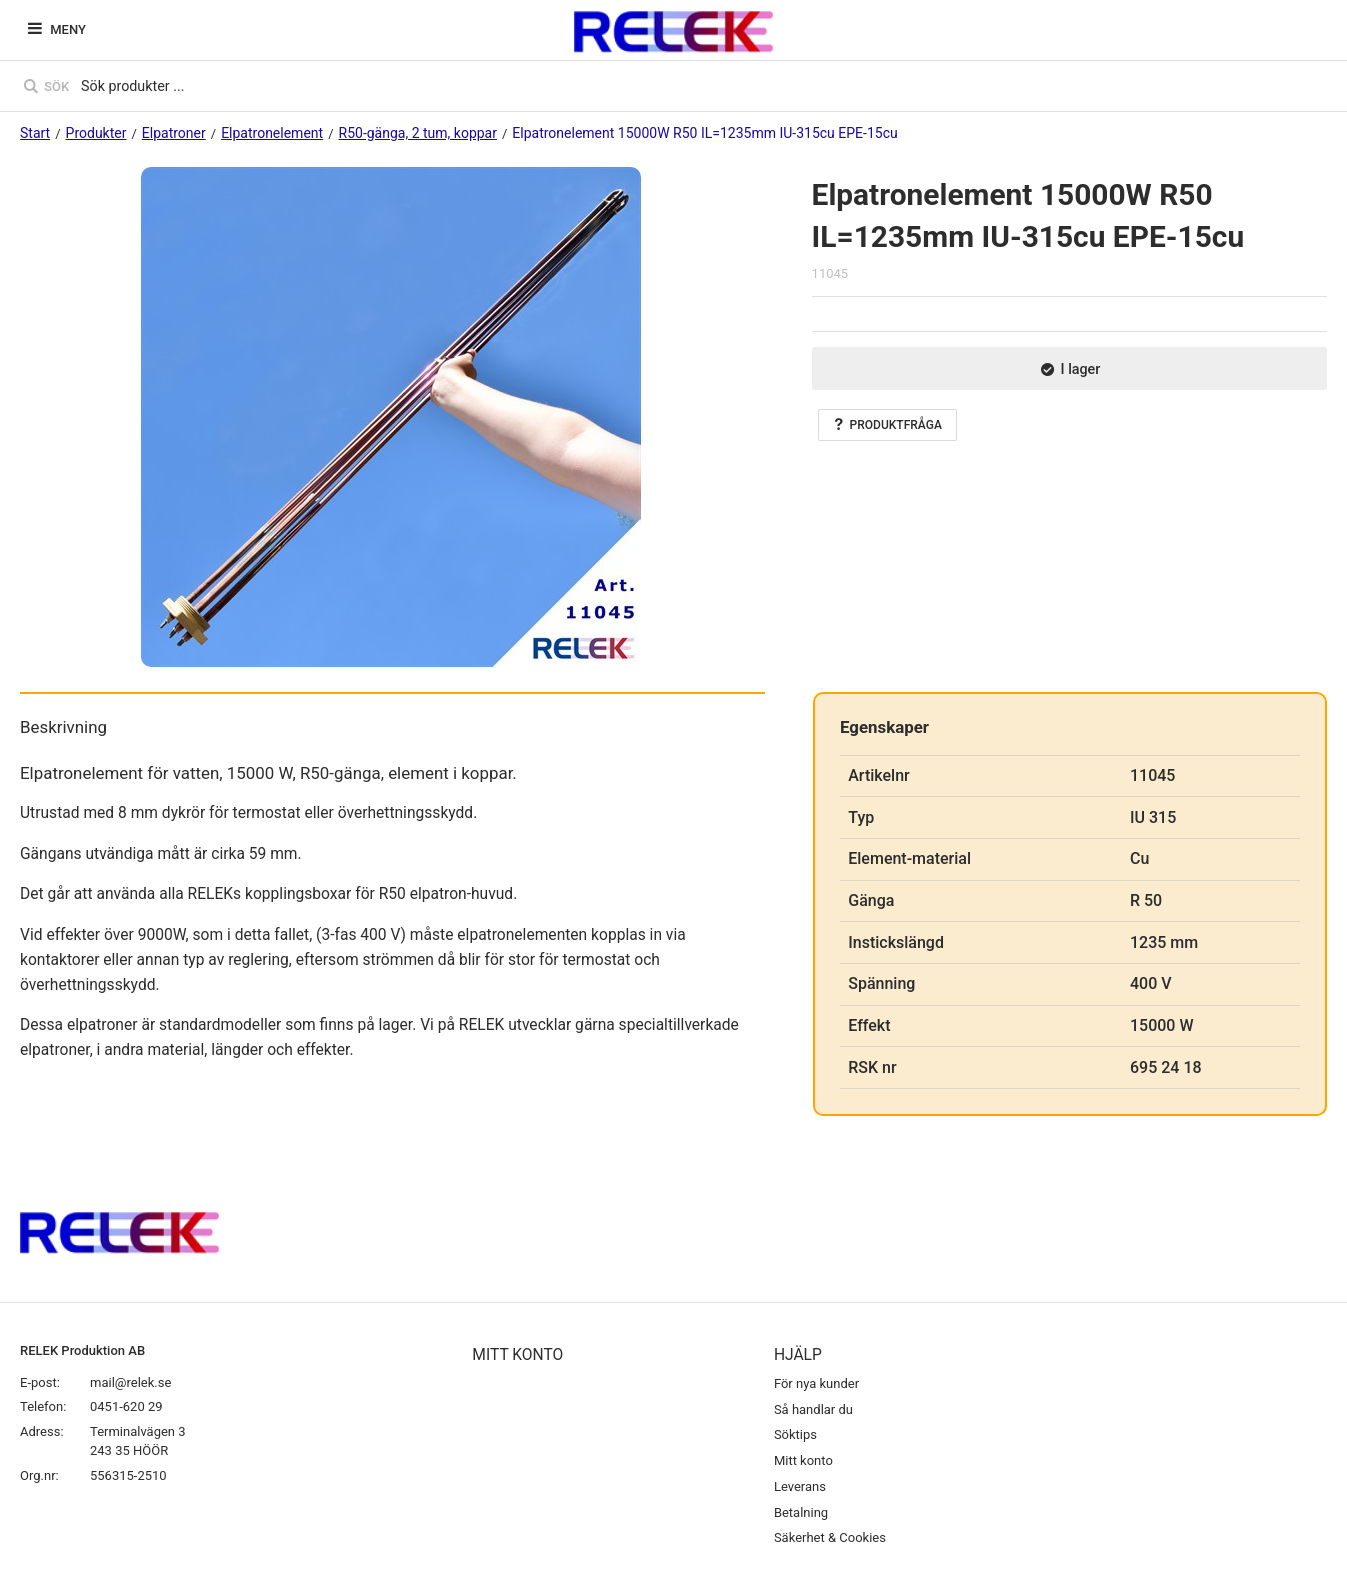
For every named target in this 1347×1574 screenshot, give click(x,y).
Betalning (801, 1512)
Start (35, 133)
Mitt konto (803, 1460)
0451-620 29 (126, 1406)
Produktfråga (887, 425)
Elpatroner (174, 133)
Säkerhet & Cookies (830, 1537)
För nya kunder (816, 1383)
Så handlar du (813, 1409)
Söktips (795, 1434)
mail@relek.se (130, 1382)
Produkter (96, 133)
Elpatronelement (272, 133)
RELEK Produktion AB (82, 1350)
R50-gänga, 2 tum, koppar (418, 133)
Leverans (800, 1486)
